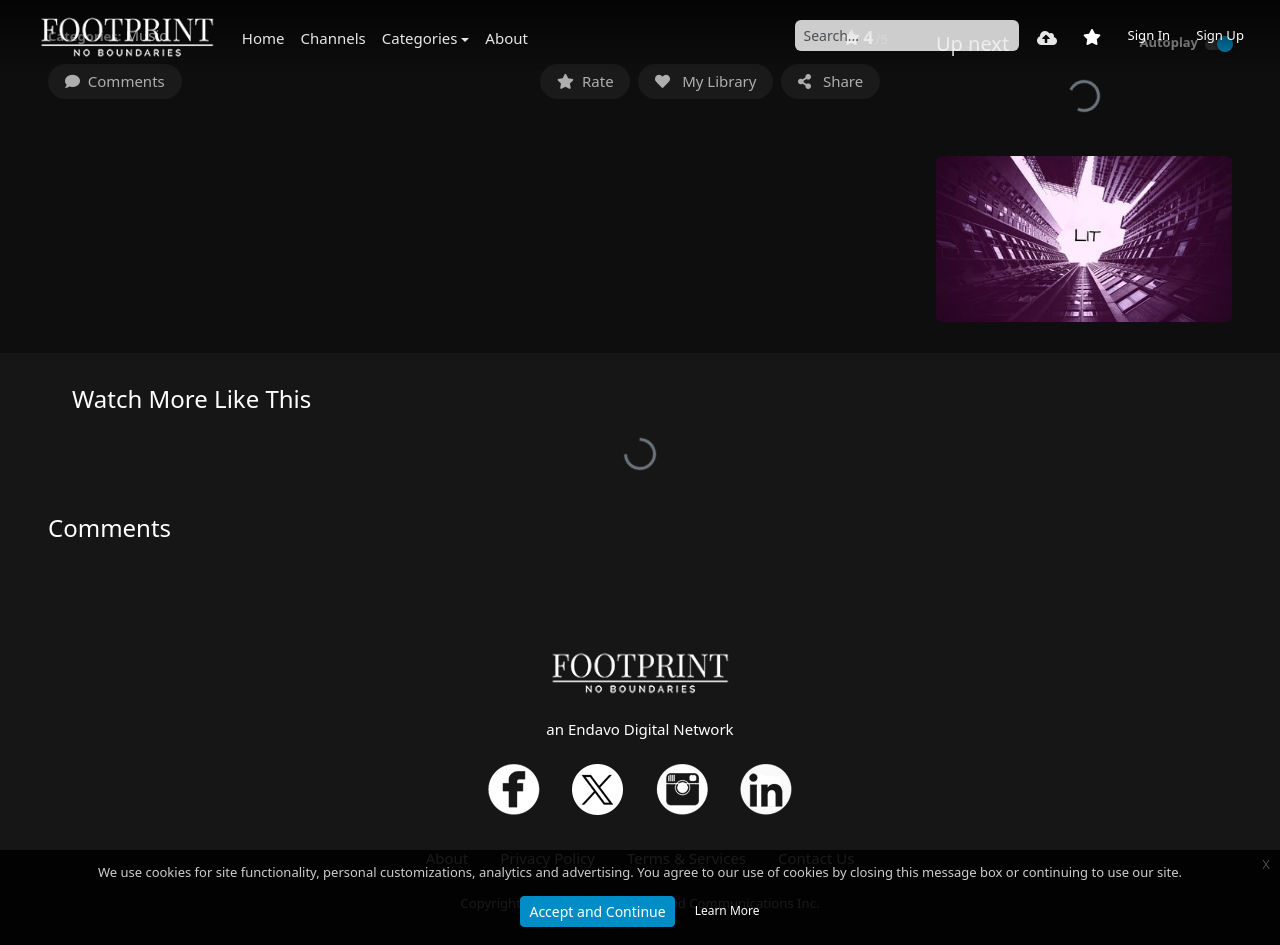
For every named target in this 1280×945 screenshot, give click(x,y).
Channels (333, 38)
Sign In (1148, 35)
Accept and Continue (597, 911)
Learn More (727, 910)
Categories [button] (420, 38)
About (506, 38)
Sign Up (1220, 35)
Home (263, 38)
